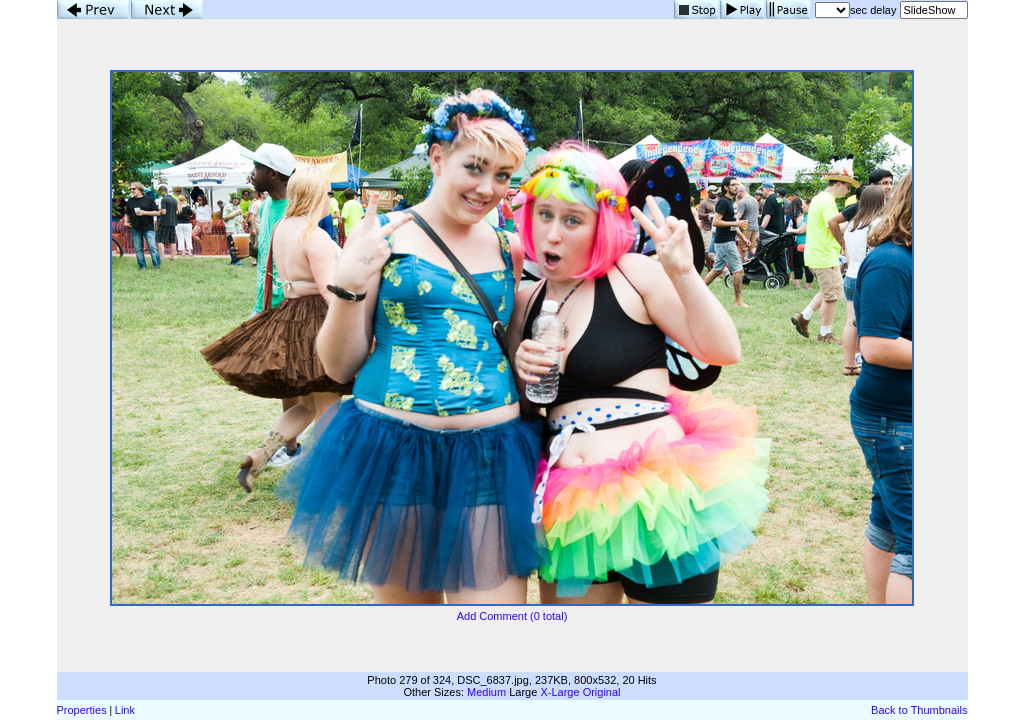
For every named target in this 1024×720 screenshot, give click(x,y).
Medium (486, 692)
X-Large (559, 692)
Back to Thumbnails (919, 710)
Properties (82, 710)
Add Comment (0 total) (512, 616)
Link (125, 710)
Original (602, 692)
